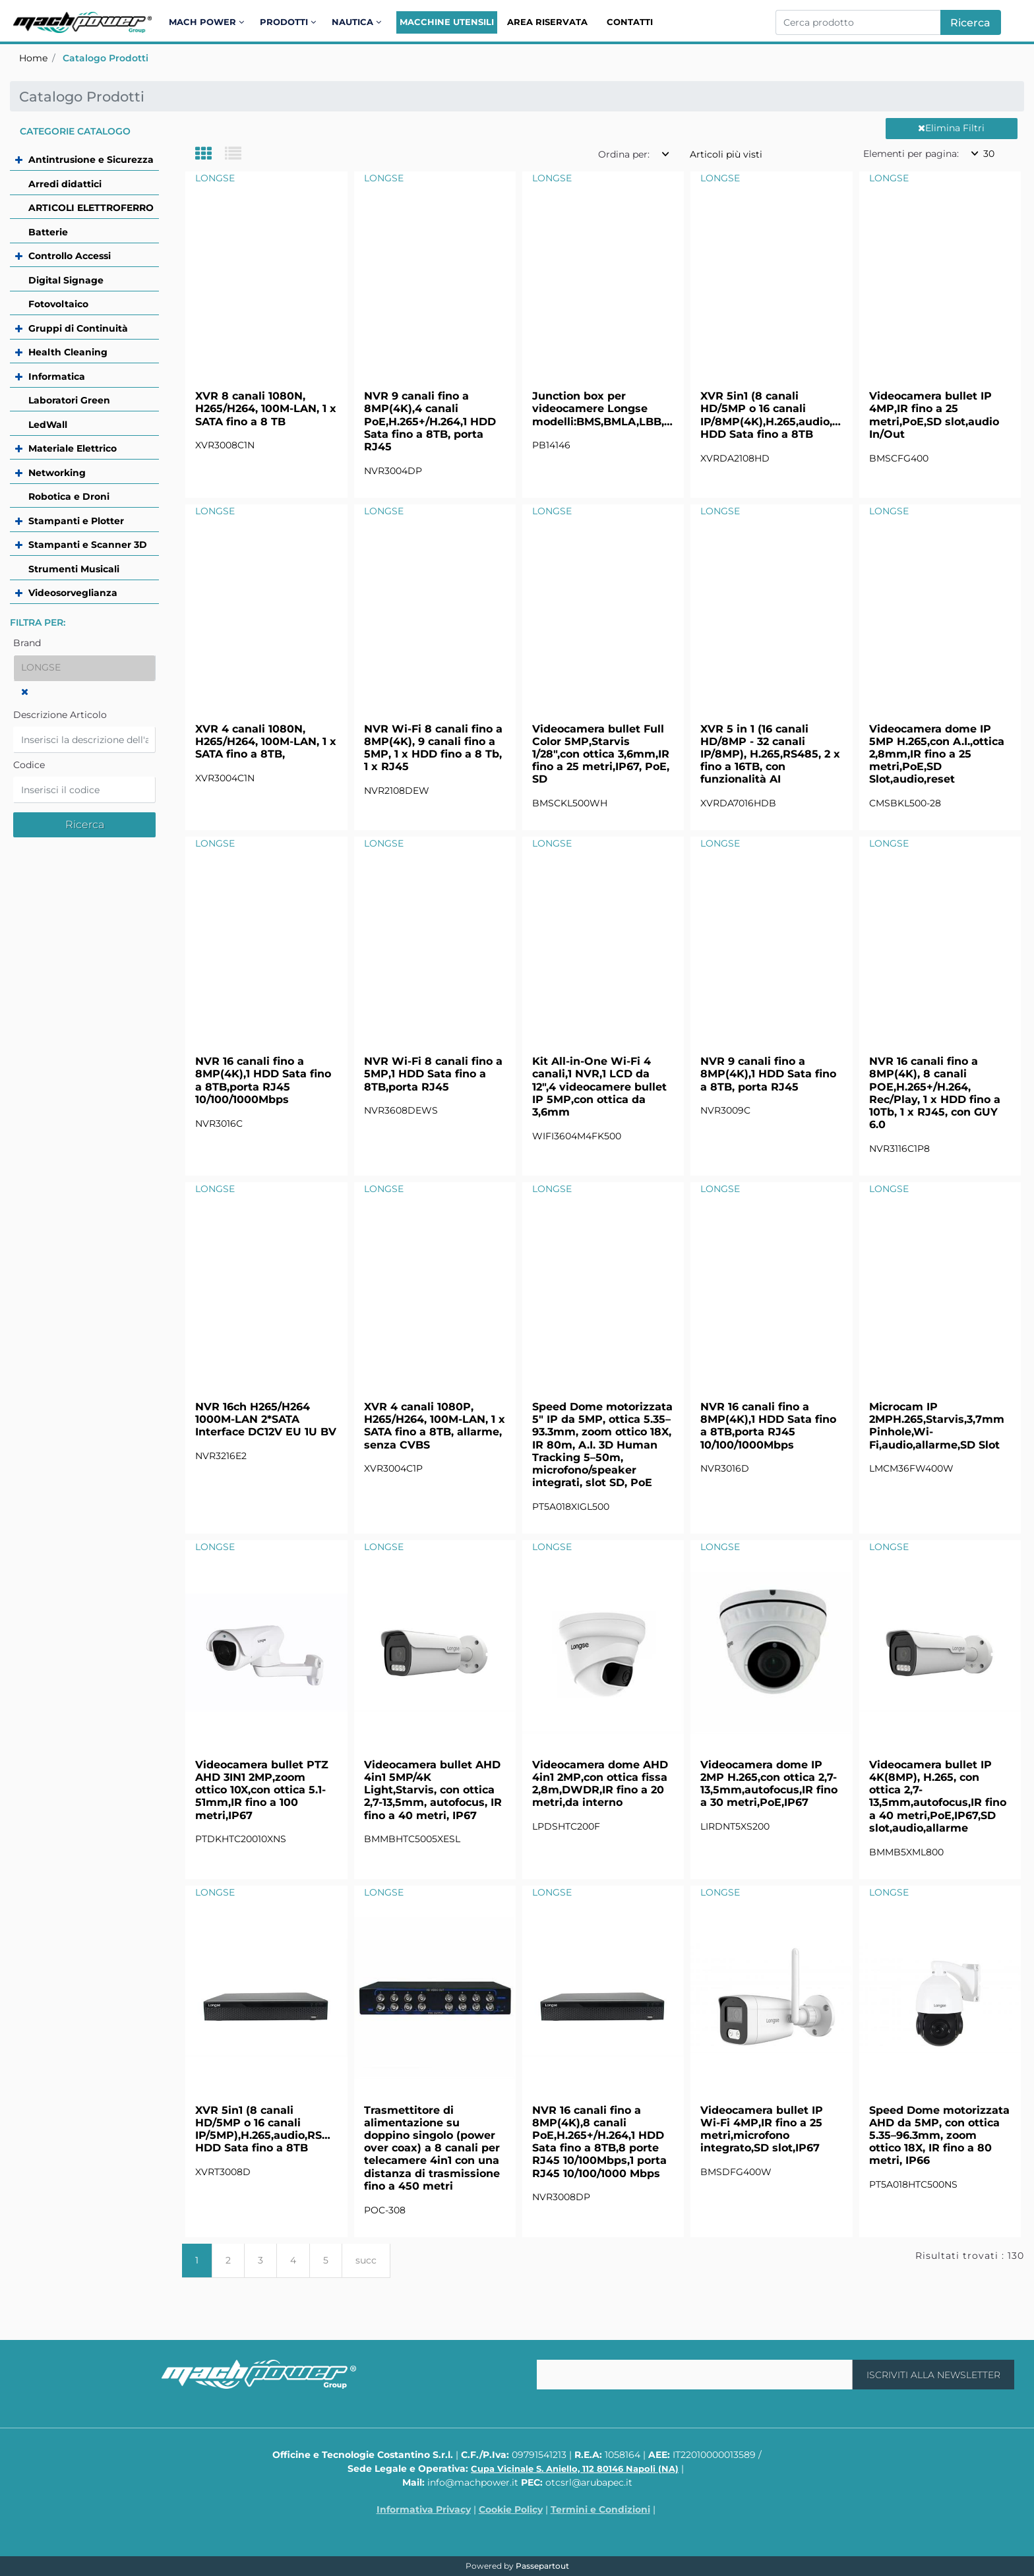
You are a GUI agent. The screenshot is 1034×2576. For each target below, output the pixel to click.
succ (366, 2260)
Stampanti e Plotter (76, 521)
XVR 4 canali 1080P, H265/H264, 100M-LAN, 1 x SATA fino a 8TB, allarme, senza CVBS (434, 1425)
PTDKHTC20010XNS (240, 1839)
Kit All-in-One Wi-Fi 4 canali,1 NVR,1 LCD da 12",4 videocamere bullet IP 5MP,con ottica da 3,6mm (599, 1086)
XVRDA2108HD (735, 458)
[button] (970, 22)
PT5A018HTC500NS (913, 2184)
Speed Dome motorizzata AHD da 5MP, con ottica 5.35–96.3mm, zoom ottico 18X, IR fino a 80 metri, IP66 (939, 2135)
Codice (29, 765)
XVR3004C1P (393, 1468)
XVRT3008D (223, 2172)
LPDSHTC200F (566, 1826)
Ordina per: (624, 154)
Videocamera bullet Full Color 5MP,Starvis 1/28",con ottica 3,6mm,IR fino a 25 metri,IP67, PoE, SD (600, 754)
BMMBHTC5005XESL (412, 1839)
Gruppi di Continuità (78, 328)
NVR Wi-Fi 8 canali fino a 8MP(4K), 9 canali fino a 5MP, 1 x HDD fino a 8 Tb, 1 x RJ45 (433, 748)
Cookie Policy (511, 2509)
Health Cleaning (67, 352)
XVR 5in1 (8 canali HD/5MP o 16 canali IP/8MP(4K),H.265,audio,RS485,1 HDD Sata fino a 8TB (771, 415)
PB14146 (551, 445)
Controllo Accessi (69, 256)
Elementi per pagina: (911, 154)
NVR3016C (219, 1123)
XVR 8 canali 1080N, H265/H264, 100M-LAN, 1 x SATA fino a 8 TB (265, 408)
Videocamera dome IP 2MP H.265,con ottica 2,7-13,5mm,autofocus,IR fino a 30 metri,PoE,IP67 (768, 1783)
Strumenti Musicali (73, 569)
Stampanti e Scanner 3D (87, 545)
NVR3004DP (393, 471)
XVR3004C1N (225, 778)
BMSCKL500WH (569, 803)
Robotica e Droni (68, 496)
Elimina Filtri (951, 128)
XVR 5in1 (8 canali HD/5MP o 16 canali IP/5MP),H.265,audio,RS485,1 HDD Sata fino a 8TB (266, 2129)
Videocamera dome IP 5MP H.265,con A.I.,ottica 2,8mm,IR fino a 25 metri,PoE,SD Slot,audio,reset (936, 754)
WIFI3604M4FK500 (576, 1136)
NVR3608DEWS (401, 1110)
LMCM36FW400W (911, 1468)
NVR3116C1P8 (899, 1148)
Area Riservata (547, 21)
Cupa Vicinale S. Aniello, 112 (575, 2468)
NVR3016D (724, 1468)
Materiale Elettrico (72, 448)
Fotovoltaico (58, 304)
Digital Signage (66, 280)
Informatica (56, 376)
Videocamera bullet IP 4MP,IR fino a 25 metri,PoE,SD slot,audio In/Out (934, 415)
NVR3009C (725, 1110)
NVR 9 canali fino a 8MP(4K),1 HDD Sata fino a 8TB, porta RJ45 (768, 1074)
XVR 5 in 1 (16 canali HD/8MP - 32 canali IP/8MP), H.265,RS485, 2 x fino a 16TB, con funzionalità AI (770, 754)
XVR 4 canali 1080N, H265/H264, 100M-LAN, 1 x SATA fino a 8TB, (265, 741)
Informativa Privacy (424, 2509)
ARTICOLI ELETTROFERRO (91, 208)
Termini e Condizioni (600, 2509)
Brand (27, 643)
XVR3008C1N (225, 445)
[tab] (210, 154)
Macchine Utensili (447, 21)
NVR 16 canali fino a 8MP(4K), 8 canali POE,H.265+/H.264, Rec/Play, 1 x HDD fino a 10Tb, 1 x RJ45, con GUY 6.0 (934, 1093)
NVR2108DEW (396, 790)
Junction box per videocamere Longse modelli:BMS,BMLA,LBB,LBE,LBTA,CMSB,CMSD (603, 408)
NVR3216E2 (221, 1456)
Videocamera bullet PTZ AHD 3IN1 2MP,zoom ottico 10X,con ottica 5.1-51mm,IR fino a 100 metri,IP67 (261, 1790)
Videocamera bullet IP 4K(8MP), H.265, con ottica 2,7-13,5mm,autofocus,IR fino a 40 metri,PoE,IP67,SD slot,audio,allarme (937, 1796)
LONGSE (215, 178)
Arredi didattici (65, 184)
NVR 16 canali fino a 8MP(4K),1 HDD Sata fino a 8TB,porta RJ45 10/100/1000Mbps (263, 1080)
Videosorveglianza (72, 593)
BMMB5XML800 (906, 1852)
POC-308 (385, 2210)
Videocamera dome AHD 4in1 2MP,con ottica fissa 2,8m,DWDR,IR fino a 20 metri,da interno (600, 1783)
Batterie (48, 232)
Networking (57, 473)
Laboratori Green (69, 400)
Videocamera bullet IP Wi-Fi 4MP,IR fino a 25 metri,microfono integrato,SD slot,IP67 (761, 2129)
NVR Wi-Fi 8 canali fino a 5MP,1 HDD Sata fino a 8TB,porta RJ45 (433, 1074)
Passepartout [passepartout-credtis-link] (542, 2566)
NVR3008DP (561, 2197)
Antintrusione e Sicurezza (91, 159)
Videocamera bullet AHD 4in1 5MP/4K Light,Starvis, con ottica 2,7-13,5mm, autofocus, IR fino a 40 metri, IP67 (433, 1790)
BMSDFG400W (736, 2172)
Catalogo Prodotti (105, 58)
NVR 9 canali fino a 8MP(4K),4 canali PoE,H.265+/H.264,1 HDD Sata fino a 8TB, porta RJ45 (430, 421)
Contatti (630, 21)
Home (33, 58)
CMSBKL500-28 (905, 803)
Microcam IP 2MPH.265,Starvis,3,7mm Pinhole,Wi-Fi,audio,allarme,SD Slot (936, 1425)
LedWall (47, 425)
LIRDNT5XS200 (735, 1826)
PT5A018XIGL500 (570, 1507)
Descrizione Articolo (60, 715)
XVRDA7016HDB (738, 803)
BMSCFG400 (898, 458)
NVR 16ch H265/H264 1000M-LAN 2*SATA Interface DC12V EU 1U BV (265, 1419)
